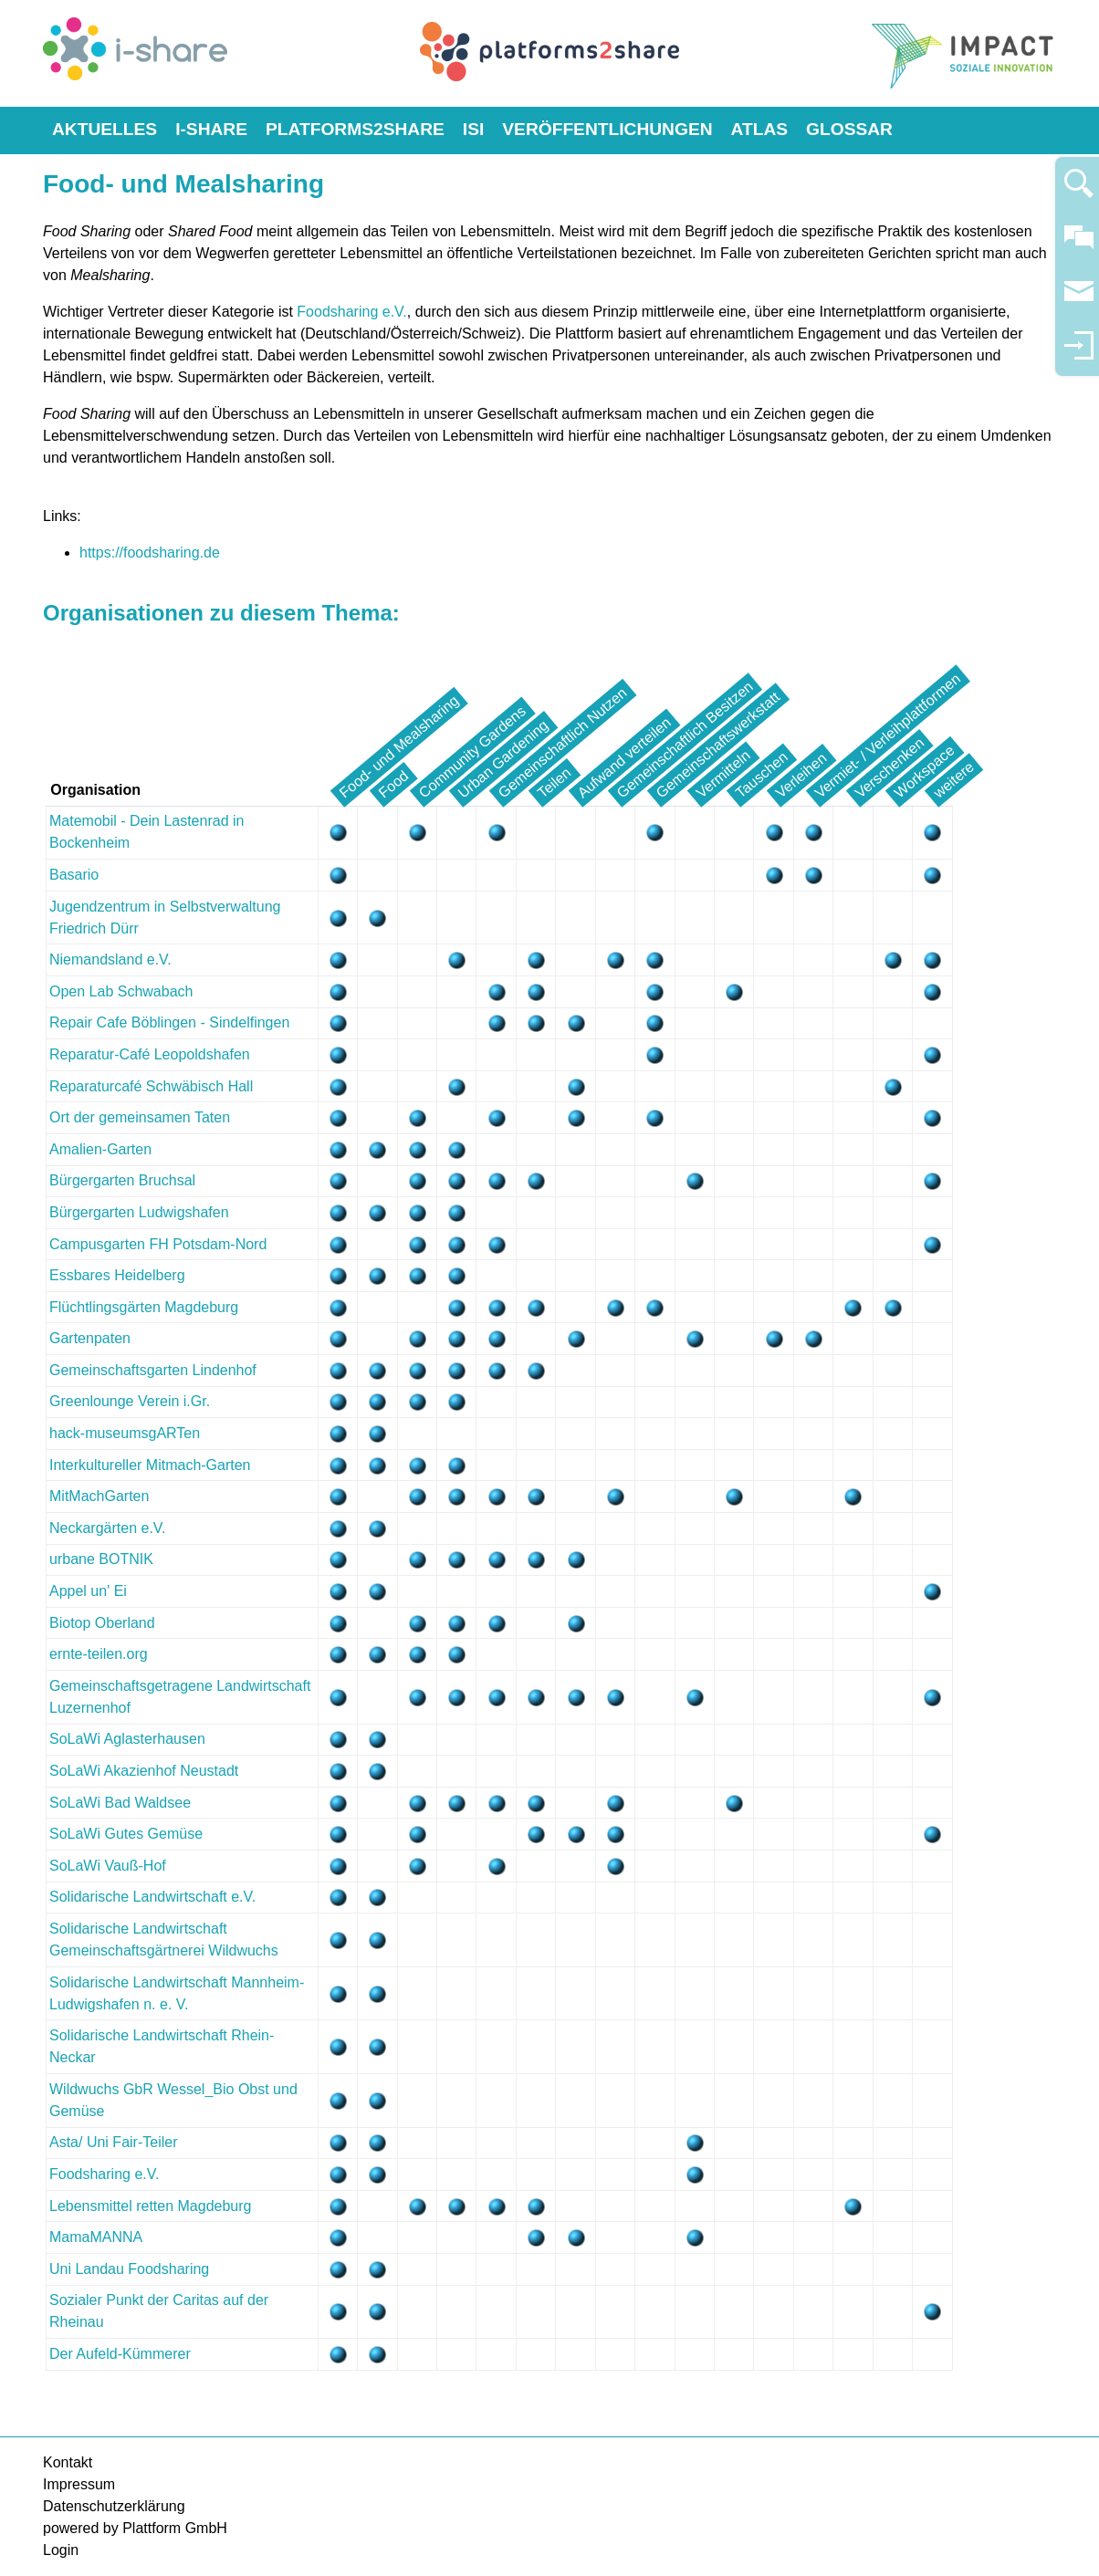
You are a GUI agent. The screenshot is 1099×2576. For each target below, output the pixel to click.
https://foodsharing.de (149, 552)
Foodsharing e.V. (351, 311)
